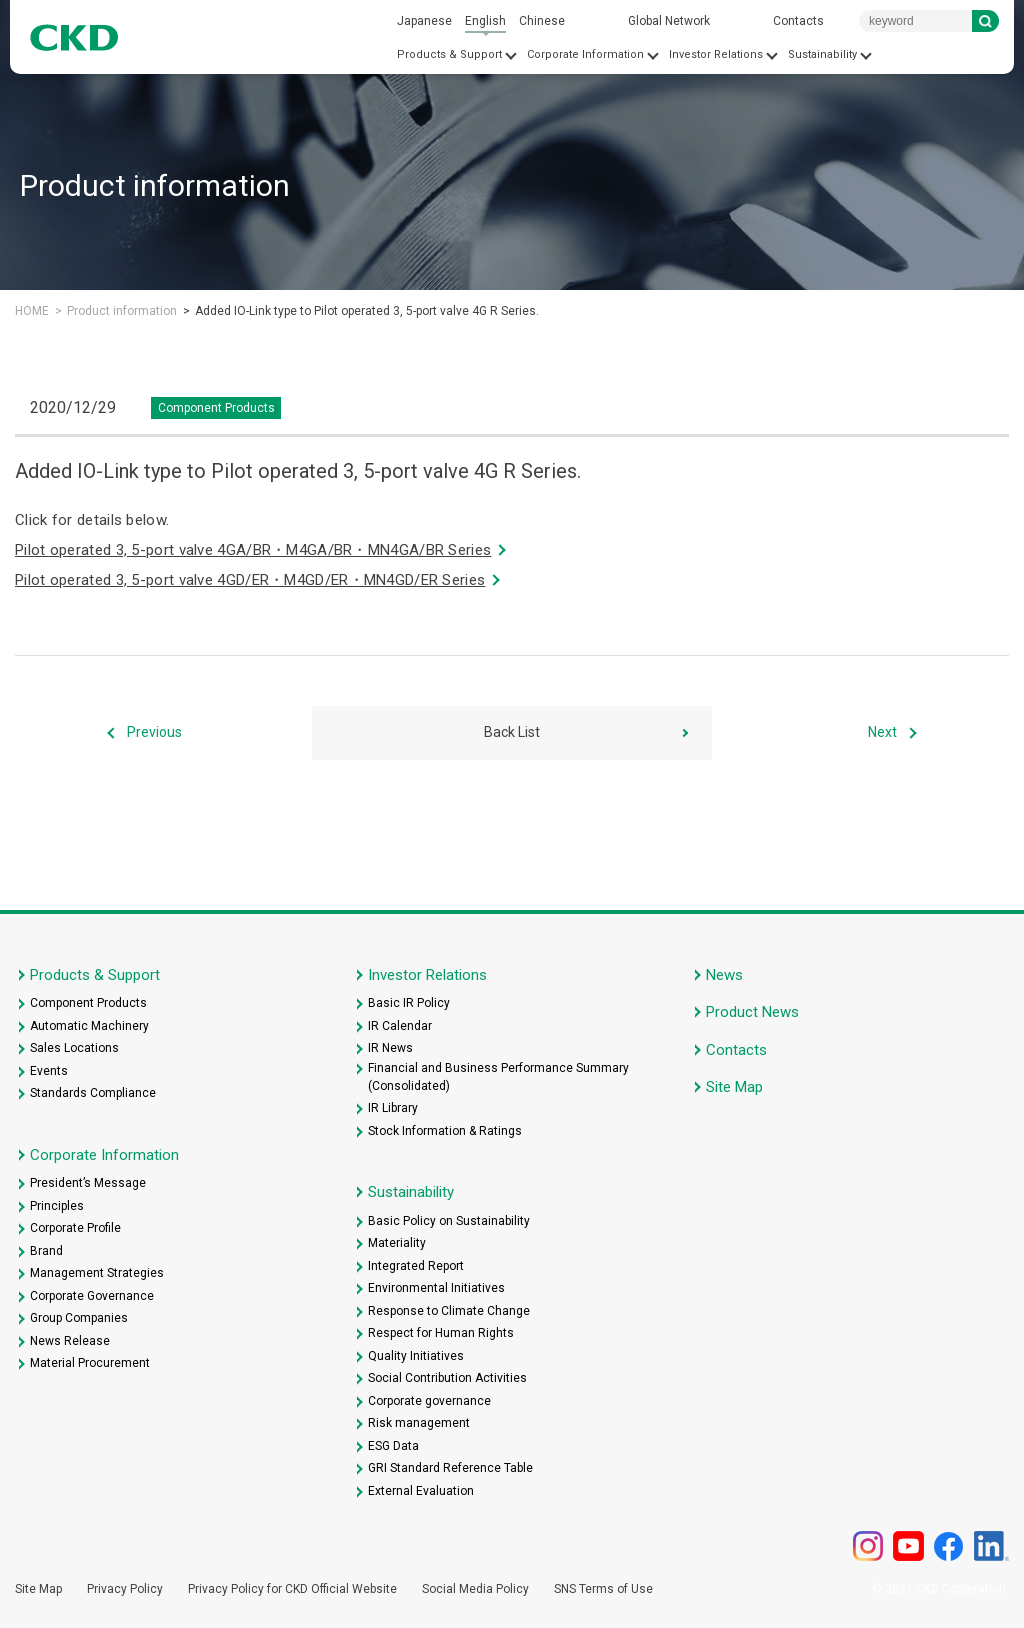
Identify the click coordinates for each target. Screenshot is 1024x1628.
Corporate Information (585, 54)
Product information (122, 311)
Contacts (798, 21)
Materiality (397, 1243)
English (485, 21)
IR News (390, 1048)
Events (49, 1071)
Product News (752, 1012)
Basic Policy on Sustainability (449, 1221)
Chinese (542, 21)
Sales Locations (74, 1048)
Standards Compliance (93, 1093)
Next (882, 732)
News (724, 975)
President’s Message (88, 1183)
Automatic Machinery (89, 1026)
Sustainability (822, 54)
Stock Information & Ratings (445, 1131)
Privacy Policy (125, 1589)
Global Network (669, 21)
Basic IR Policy (409, 1003)
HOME (32, 311)
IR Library (393, 1108)
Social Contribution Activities (447, 1378)
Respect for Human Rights (441, 1333)
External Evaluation (421, 1491)
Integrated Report (416, 1266)
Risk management (419, 1423)
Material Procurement (90, 1363)
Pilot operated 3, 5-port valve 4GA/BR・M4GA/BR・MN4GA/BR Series (253, 550)
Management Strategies (97, 1273)
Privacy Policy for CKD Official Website (292, 1589)
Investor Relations (716, 54)
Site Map (734, 1087)
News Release (70, 1341)
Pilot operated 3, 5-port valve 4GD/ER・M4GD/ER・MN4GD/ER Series (250, 580)
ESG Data (393, 1446)
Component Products (88, 1003)
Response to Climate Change (449, 1311)
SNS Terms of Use (603, 1589)
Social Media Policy (475, 1589)
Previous (154, 732)
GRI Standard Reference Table (450, 1468)
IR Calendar (400, 1026)
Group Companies (79, 1318)
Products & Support (449, 54)
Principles (57, 1206)
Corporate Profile (75, 1228)
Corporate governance (429, 1401)
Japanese (424, 21)
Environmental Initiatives (436, 1288)
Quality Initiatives (416, 1356)
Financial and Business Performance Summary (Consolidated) (498, 1077)
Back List (512, 732)
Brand (46, 1251)
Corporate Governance (92, 1296)
